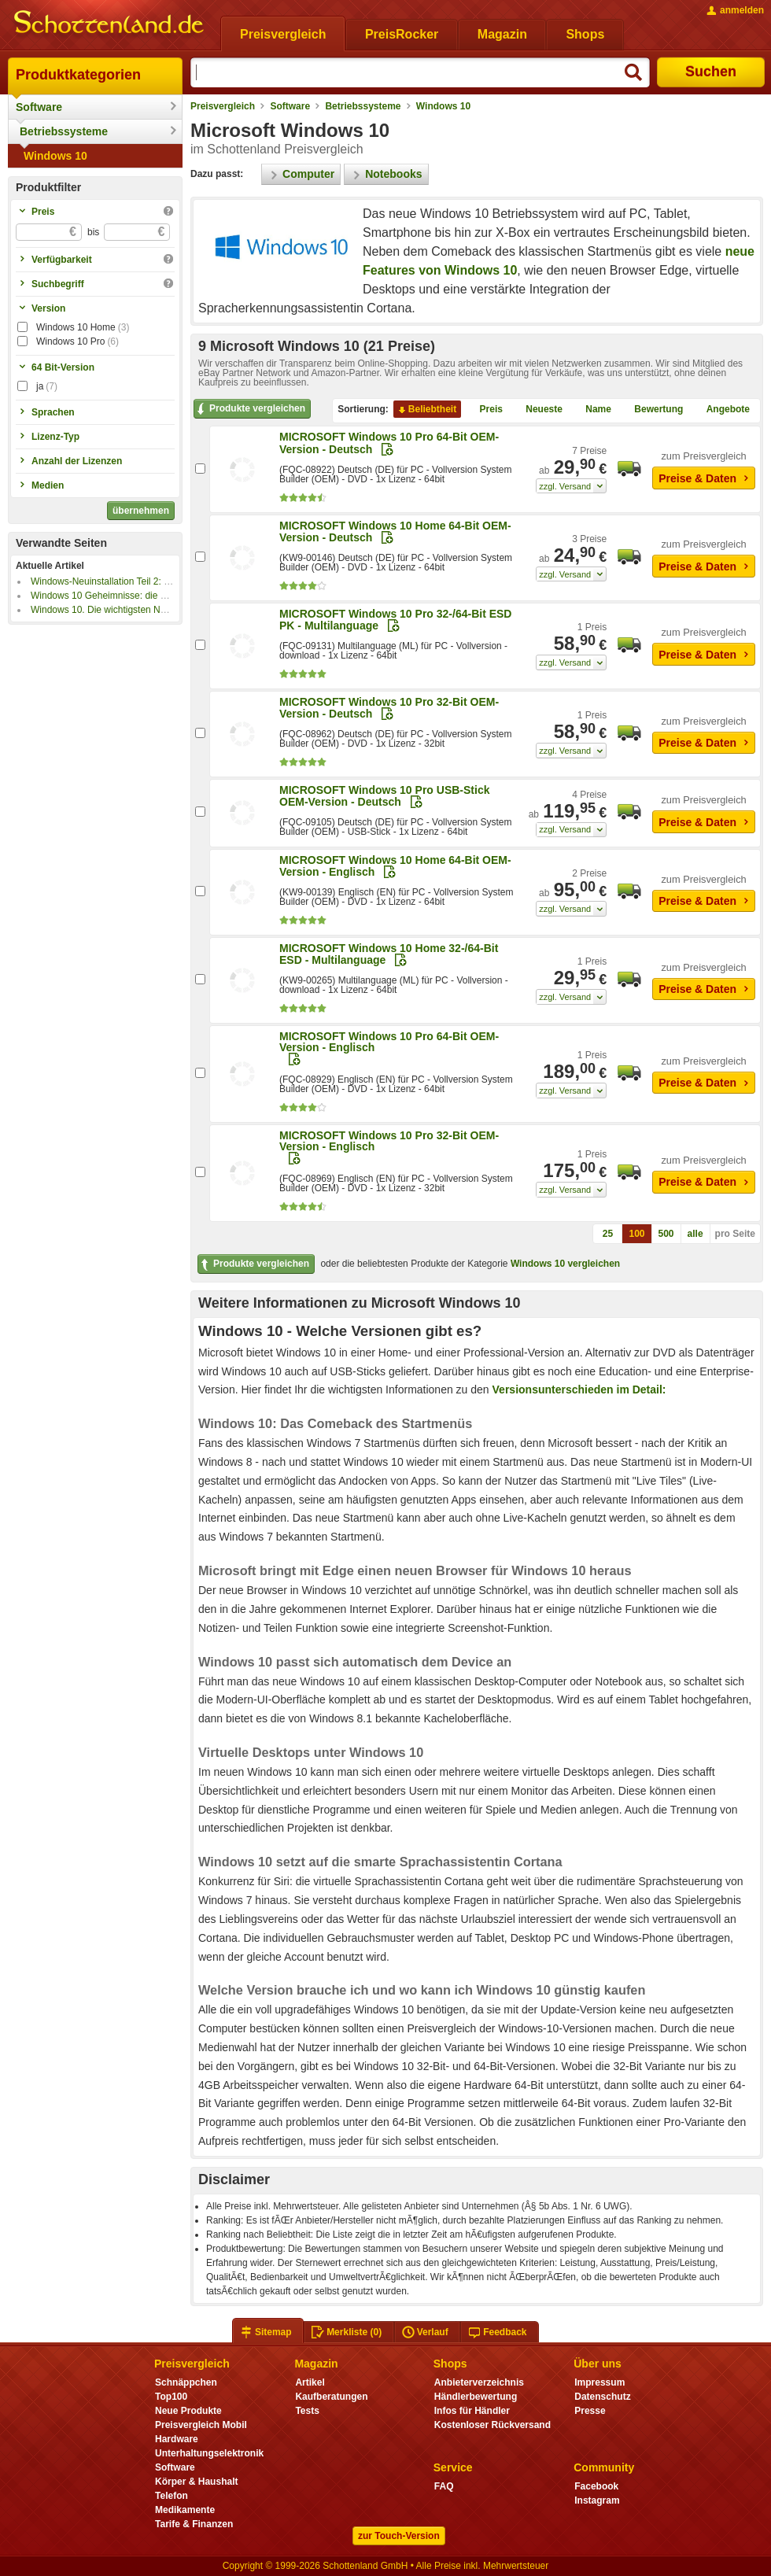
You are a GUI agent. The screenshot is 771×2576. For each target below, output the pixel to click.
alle (695, 1233)
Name (592, 410)
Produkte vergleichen (249, 409)
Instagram (596, 2500)
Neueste (538, 410)
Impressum (599, 2382)
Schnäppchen (186, 2382)
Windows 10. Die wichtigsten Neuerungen (118, 609)
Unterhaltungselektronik (209, 2453)
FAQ (444, 2486)
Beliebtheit (426, 410)
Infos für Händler (472, 2410)
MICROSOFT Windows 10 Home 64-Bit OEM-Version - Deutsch (395, 531)
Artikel (309, 2382)
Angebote (722, 410)
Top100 (171, 2396)
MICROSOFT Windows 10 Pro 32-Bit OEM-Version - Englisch (389, 1141)
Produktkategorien (78, 75)
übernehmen (141, 510)
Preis (485, 410)
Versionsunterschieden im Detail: (579, 1389)
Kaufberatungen (331, 2396)
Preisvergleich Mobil (201, 2424)
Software (39, 107)
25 (608, 1233)
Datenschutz (602, 2396)
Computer (300, 174)
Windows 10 (55, 155)
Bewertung (652, 410)
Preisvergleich (222, 106)
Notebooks (386, 174)
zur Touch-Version (399, 2535)
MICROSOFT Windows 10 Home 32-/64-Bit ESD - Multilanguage (388, 954)
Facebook (596, 2486)
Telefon (171, 2495)
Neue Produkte (188, 2410)
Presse (589, 2410)
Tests (307, 2410)
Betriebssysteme (64, 131)
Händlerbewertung (475, 2396)
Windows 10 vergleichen (565, 1263)
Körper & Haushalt (196, 2481)
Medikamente (185, 2509)
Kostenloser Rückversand (492, 2424)
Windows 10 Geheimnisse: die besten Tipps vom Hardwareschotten (172, 595)
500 (666, 1233)
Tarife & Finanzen (194, 2524)
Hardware (176, 2439)
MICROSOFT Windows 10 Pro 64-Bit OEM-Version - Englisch (389, 1042)
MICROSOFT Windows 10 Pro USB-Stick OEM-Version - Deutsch (384, 796)
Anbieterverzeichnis (479, 2382)
